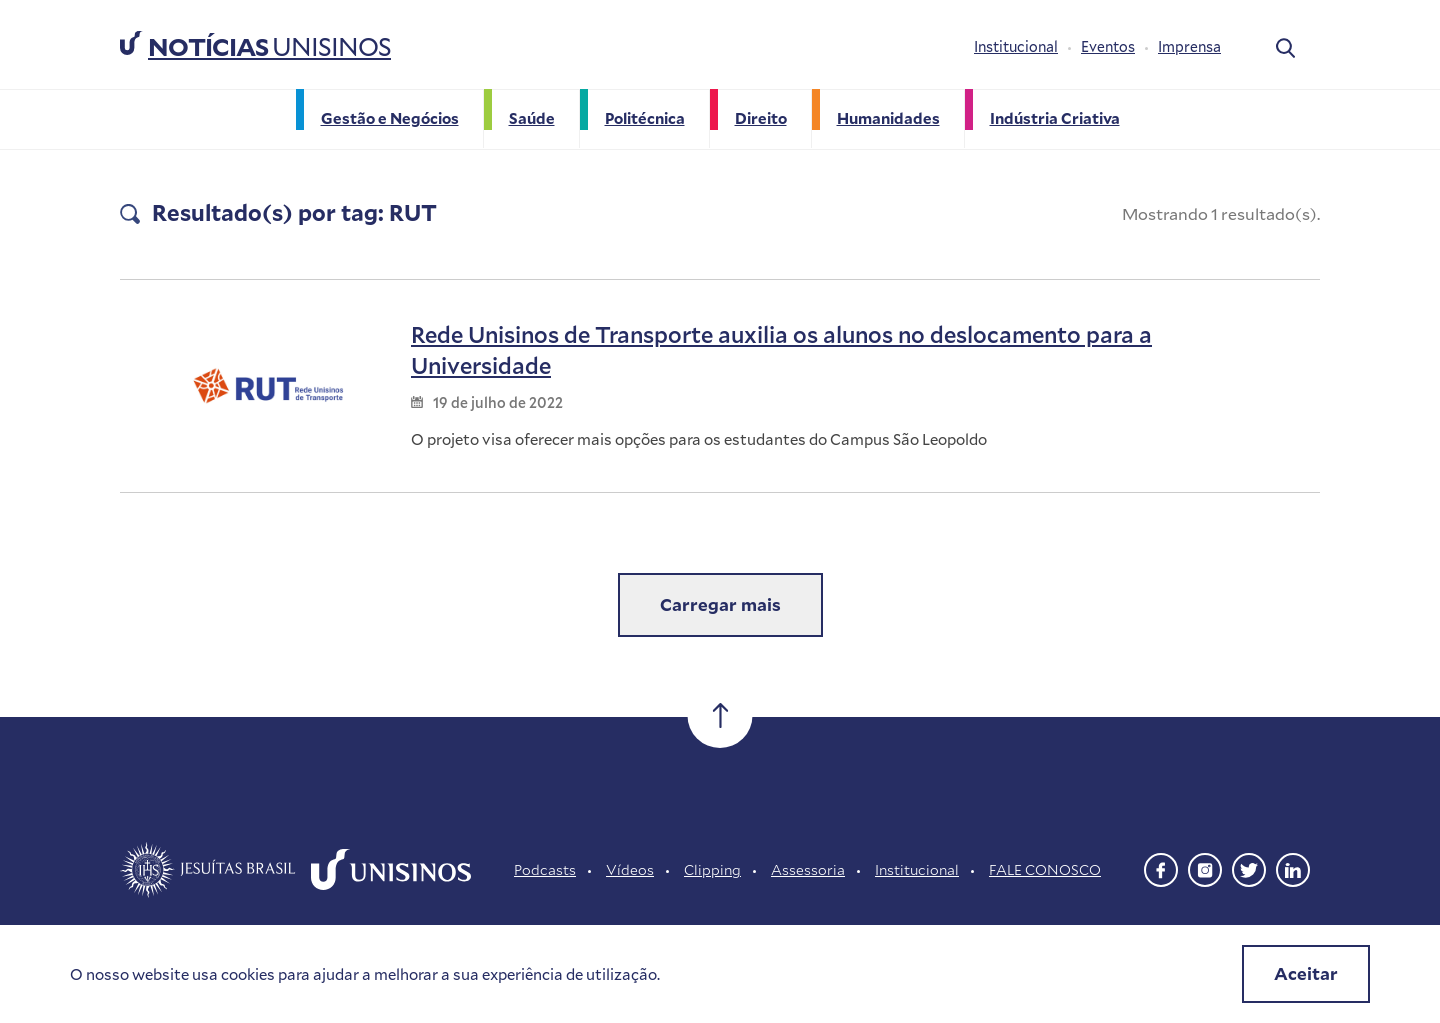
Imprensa (1189, 46)
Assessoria (808, 869)
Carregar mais (720, 604)
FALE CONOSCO (1045, 869)
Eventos (1108, 46)
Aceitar (1306, 973)
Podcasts (545, 869)
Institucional (1016, 46)
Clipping (712, 869)
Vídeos (630, 869)
